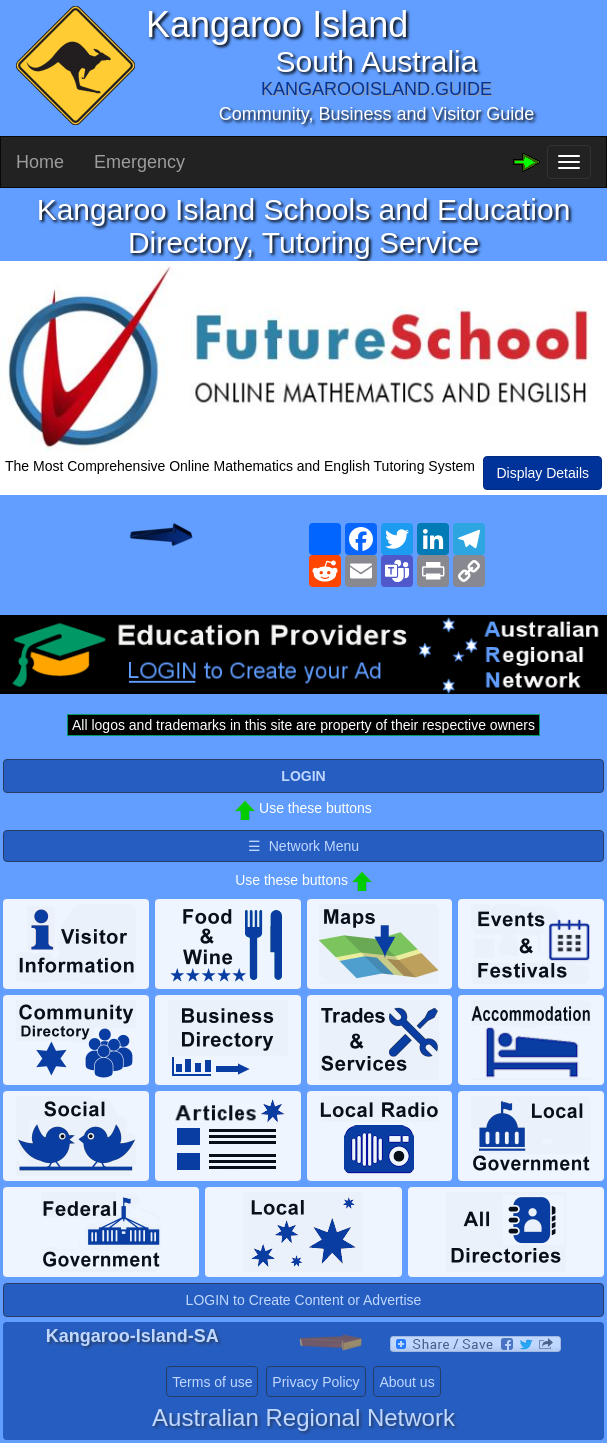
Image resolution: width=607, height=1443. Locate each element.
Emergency (139, 162)
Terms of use (212, 1382)
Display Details (542, 473)
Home (40, 162)
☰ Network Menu (303, 846)
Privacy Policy (315, 1382)
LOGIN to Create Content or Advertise (304, 1300)
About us (406, 1382)
